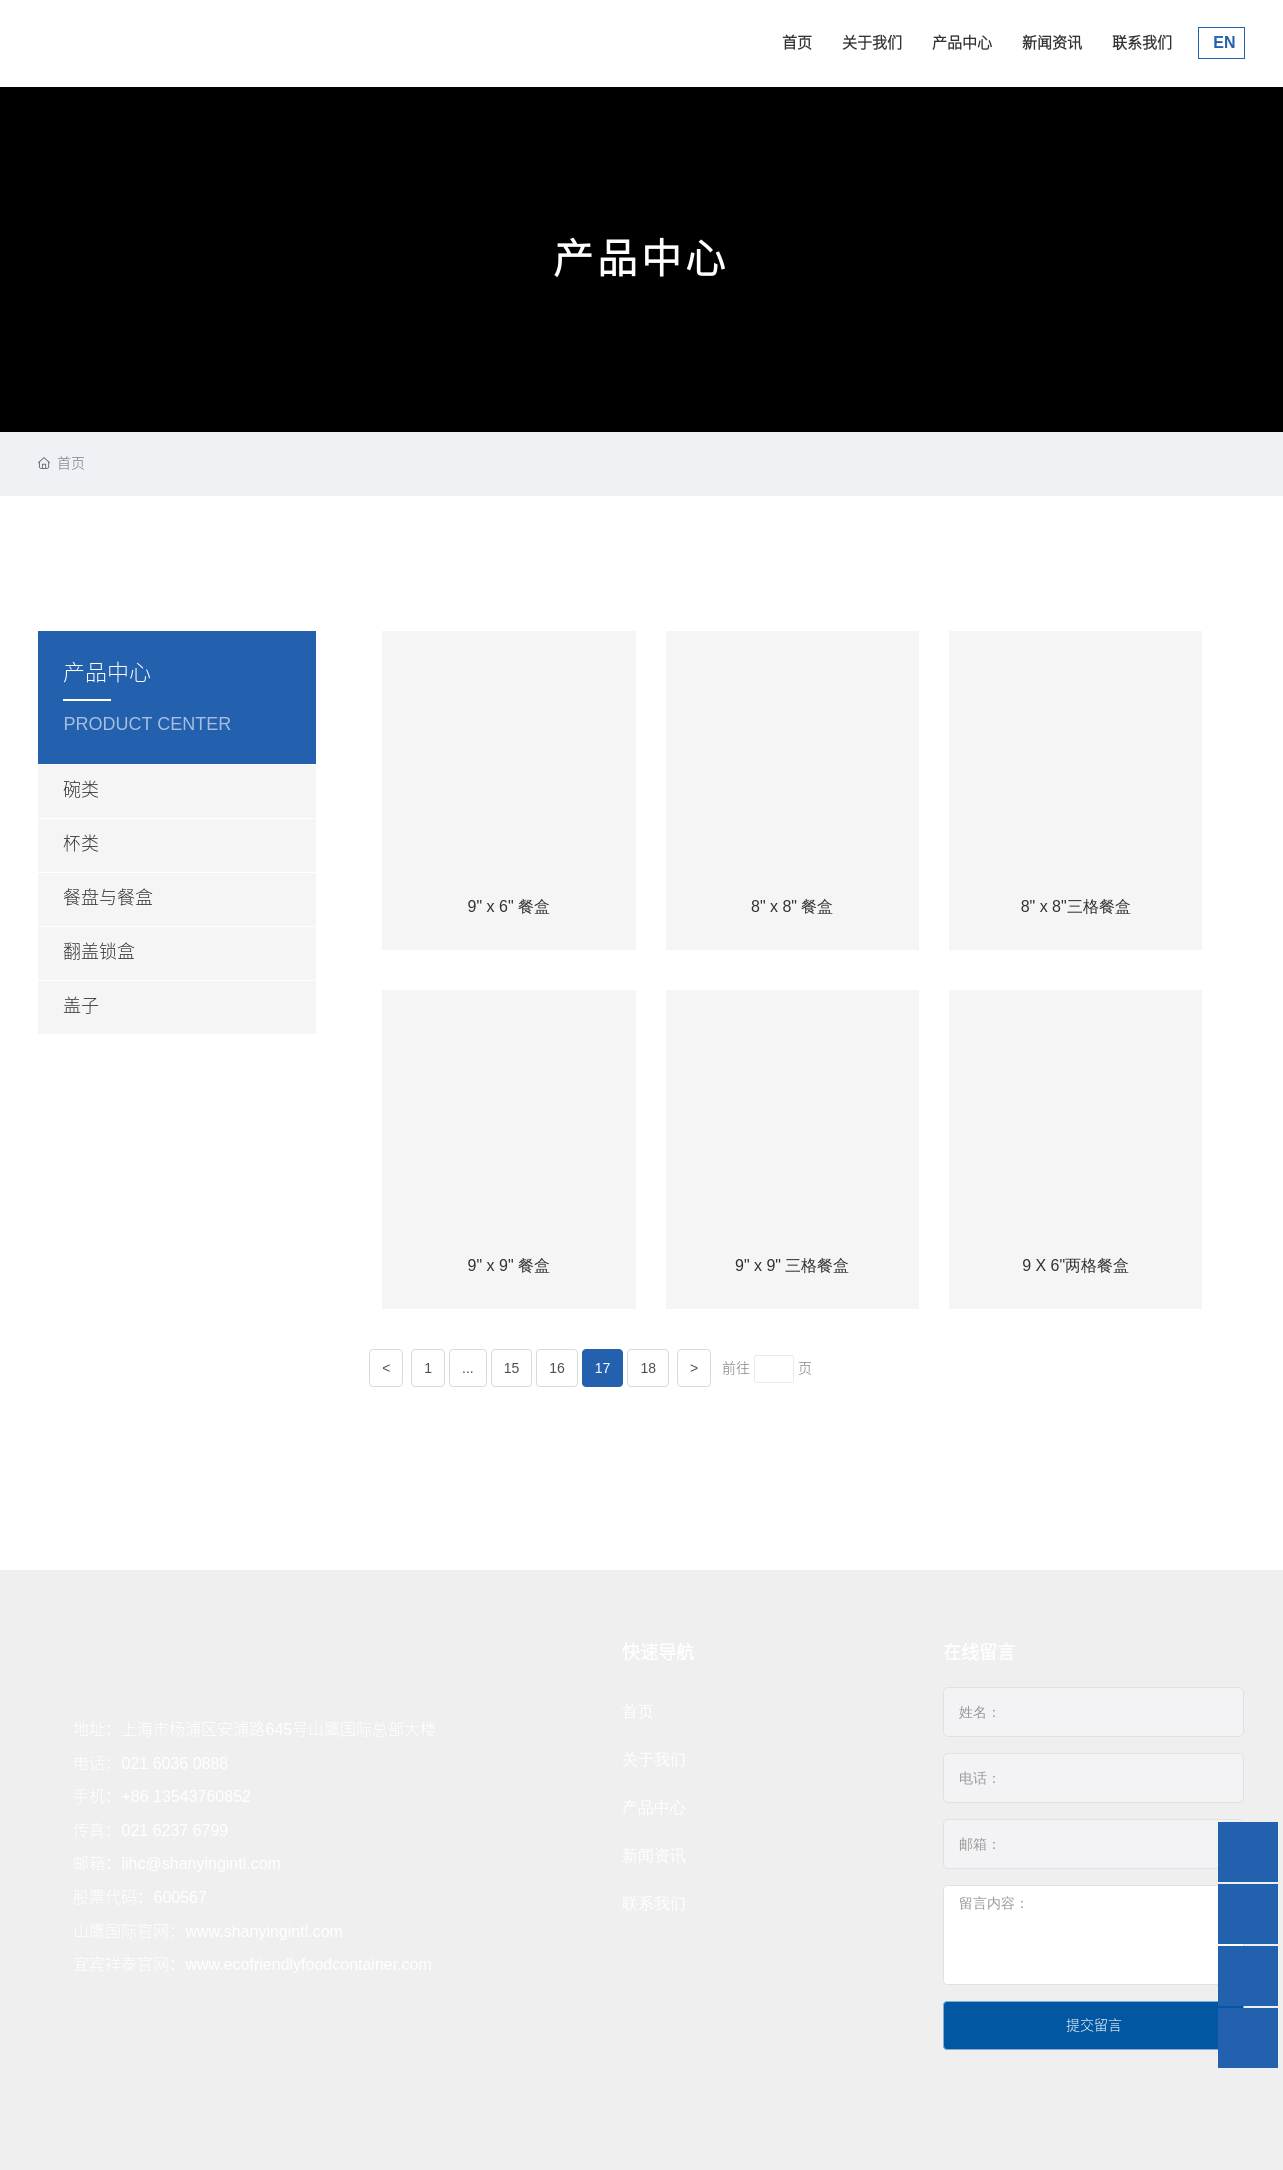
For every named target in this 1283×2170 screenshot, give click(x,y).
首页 (797, 42)
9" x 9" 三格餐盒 (792, 1265)
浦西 (1230, 2136)
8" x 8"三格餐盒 (1076, 906)
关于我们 (872, 42)
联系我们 (1142, 42)
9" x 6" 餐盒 (509, 906)
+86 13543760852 (185, 1796)
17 (603, 1368)
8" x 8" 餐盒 (792, 906)
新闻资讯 (1052, 42)
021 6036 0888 (174, 1763)
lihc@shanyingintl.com (200, 1863)
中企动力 (1185, 2136)
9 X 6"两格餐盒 (1075, 1265)
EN (1222, 42)
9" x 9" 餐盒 (509, 1265)
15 (512, 1368)
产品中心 (962, 42)
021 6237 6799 (174, 1830)
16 (557, 1368)
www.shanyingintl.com (263, 1931)
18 (648, 1368)
